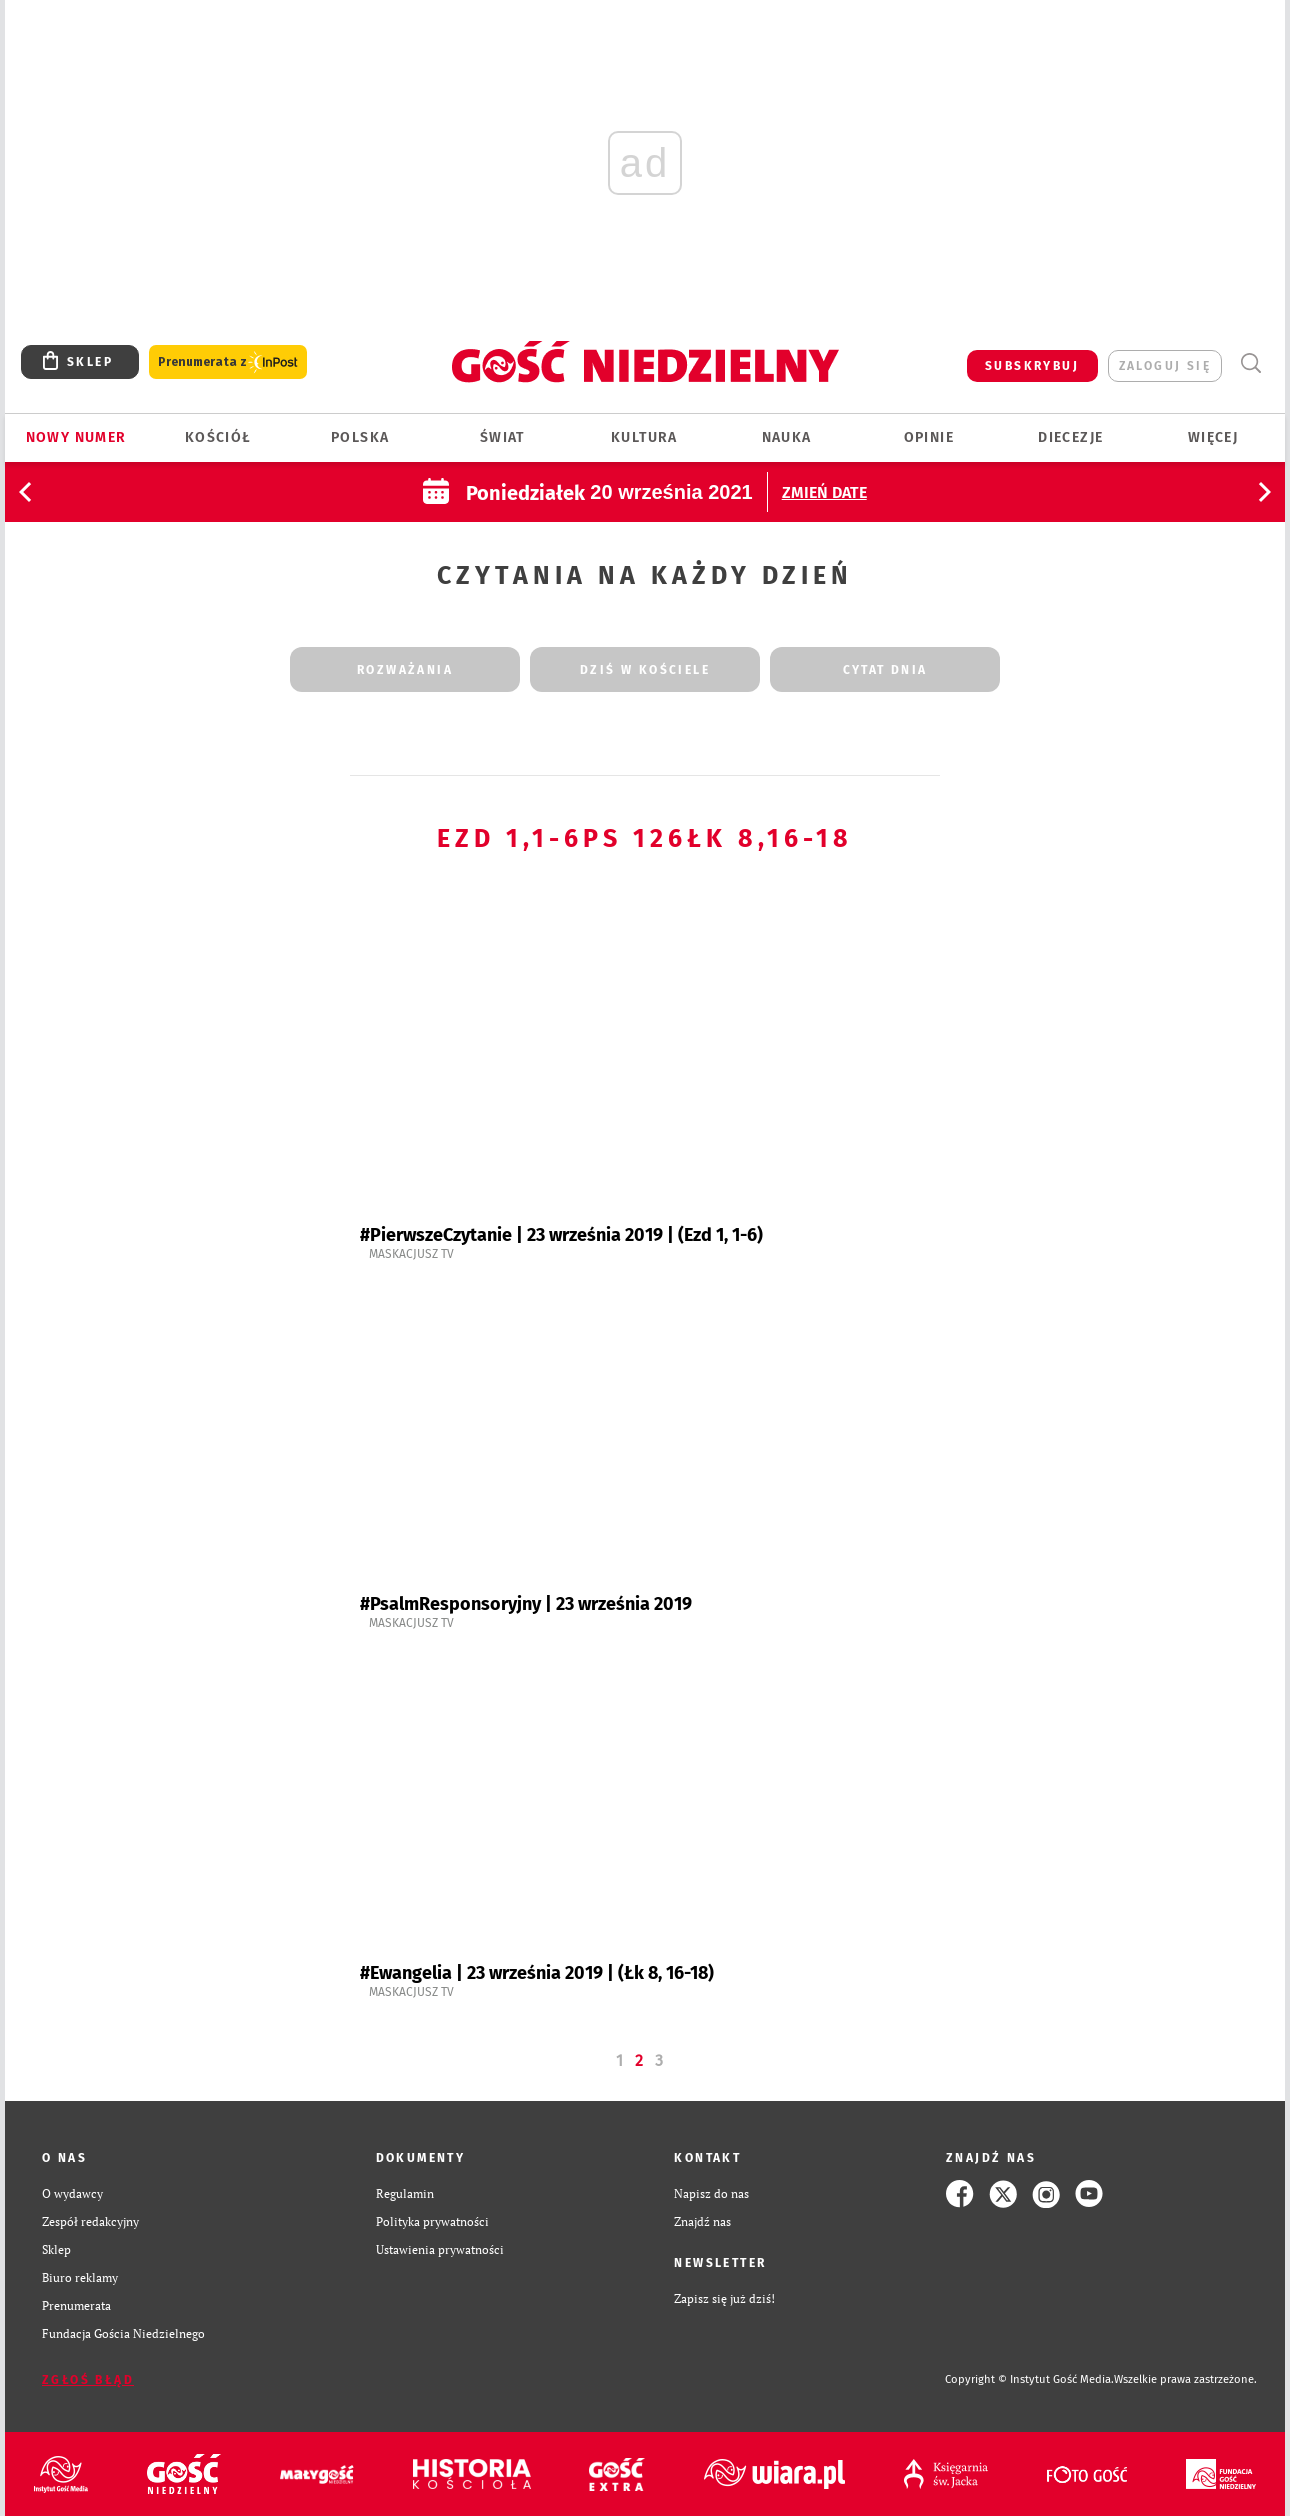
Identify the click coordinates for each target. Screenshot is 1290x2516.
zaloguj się (1165, 366)
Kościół (218, 437)
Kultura (644, 437)
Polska (360, 437)
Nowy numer (76, 437)
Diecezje (1070, 437)
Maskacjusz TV (411, 1254)
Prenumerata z (228, 362)
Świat (502, 437)
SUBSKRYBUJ (1032, 366)
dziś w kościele (645, 670)
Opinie (929, 437)
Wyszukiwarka (1250, 363)
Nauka (787, 437)
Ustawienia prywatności (440, 2249)
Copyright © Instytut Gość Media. (1029, 2379)
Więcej (1213, 437)
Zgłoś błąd (88, 2380)
